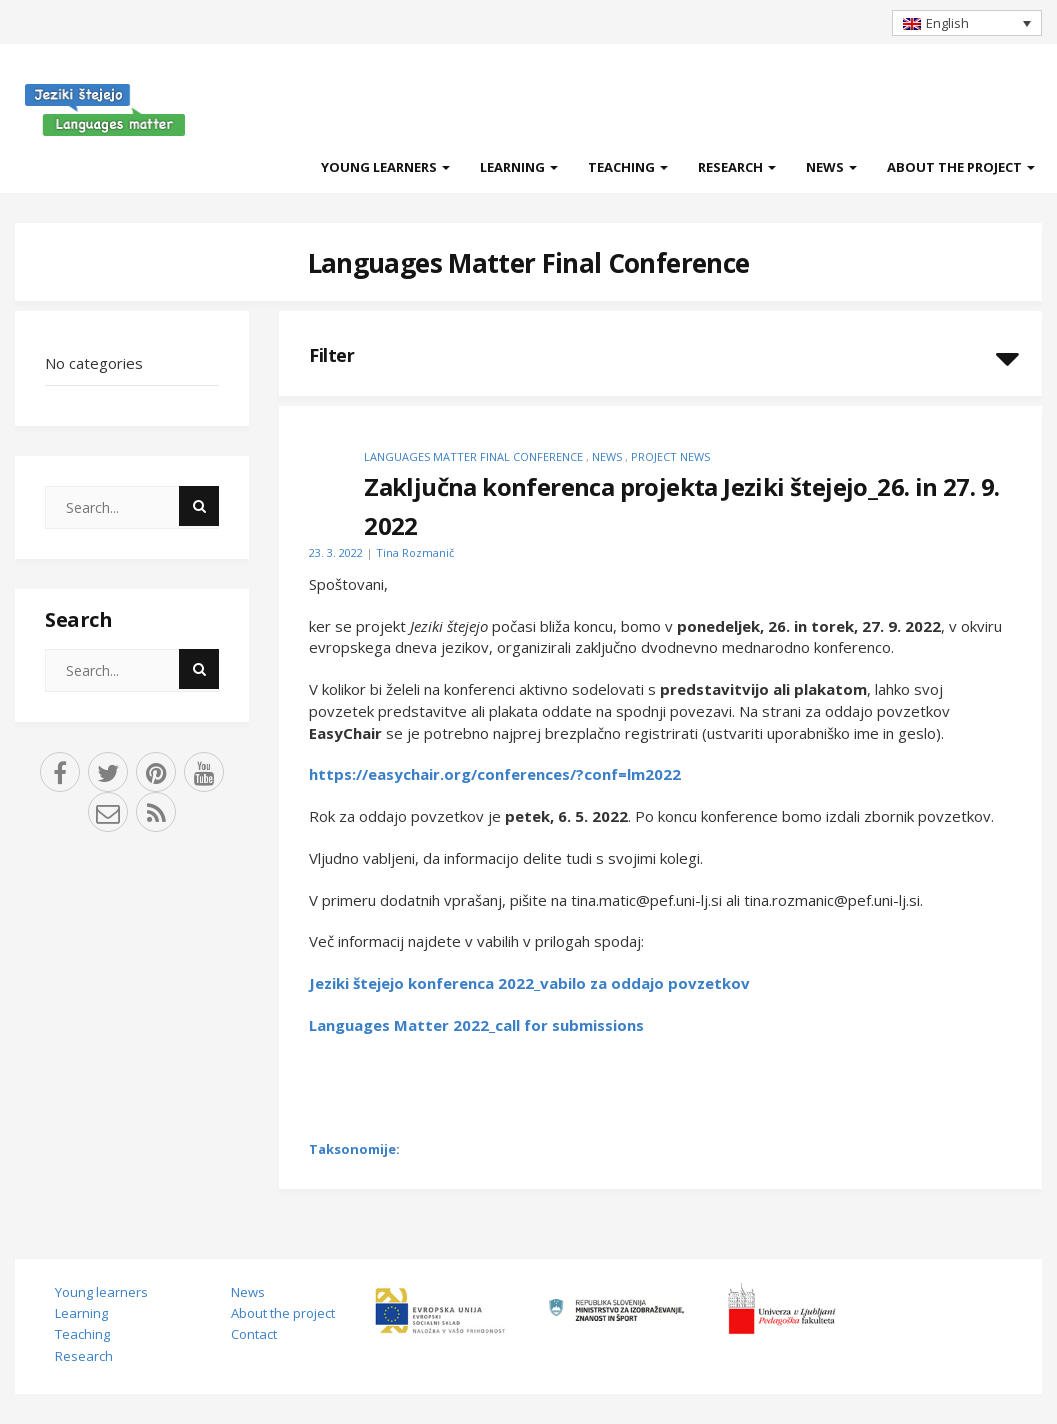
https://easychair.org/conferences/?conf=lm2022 (495, 774)
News (831, 167)
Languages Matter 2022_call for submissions (476, 1025)
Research (737, 167)
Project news (670, 456)
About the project (961, 167)
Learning (519, 167)
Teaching (628, 167)
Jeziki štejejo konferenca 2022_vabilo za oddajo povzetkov (529, 983)
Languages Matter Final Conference (529, 263)
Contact (254, 1334)
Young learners (385, 167)
